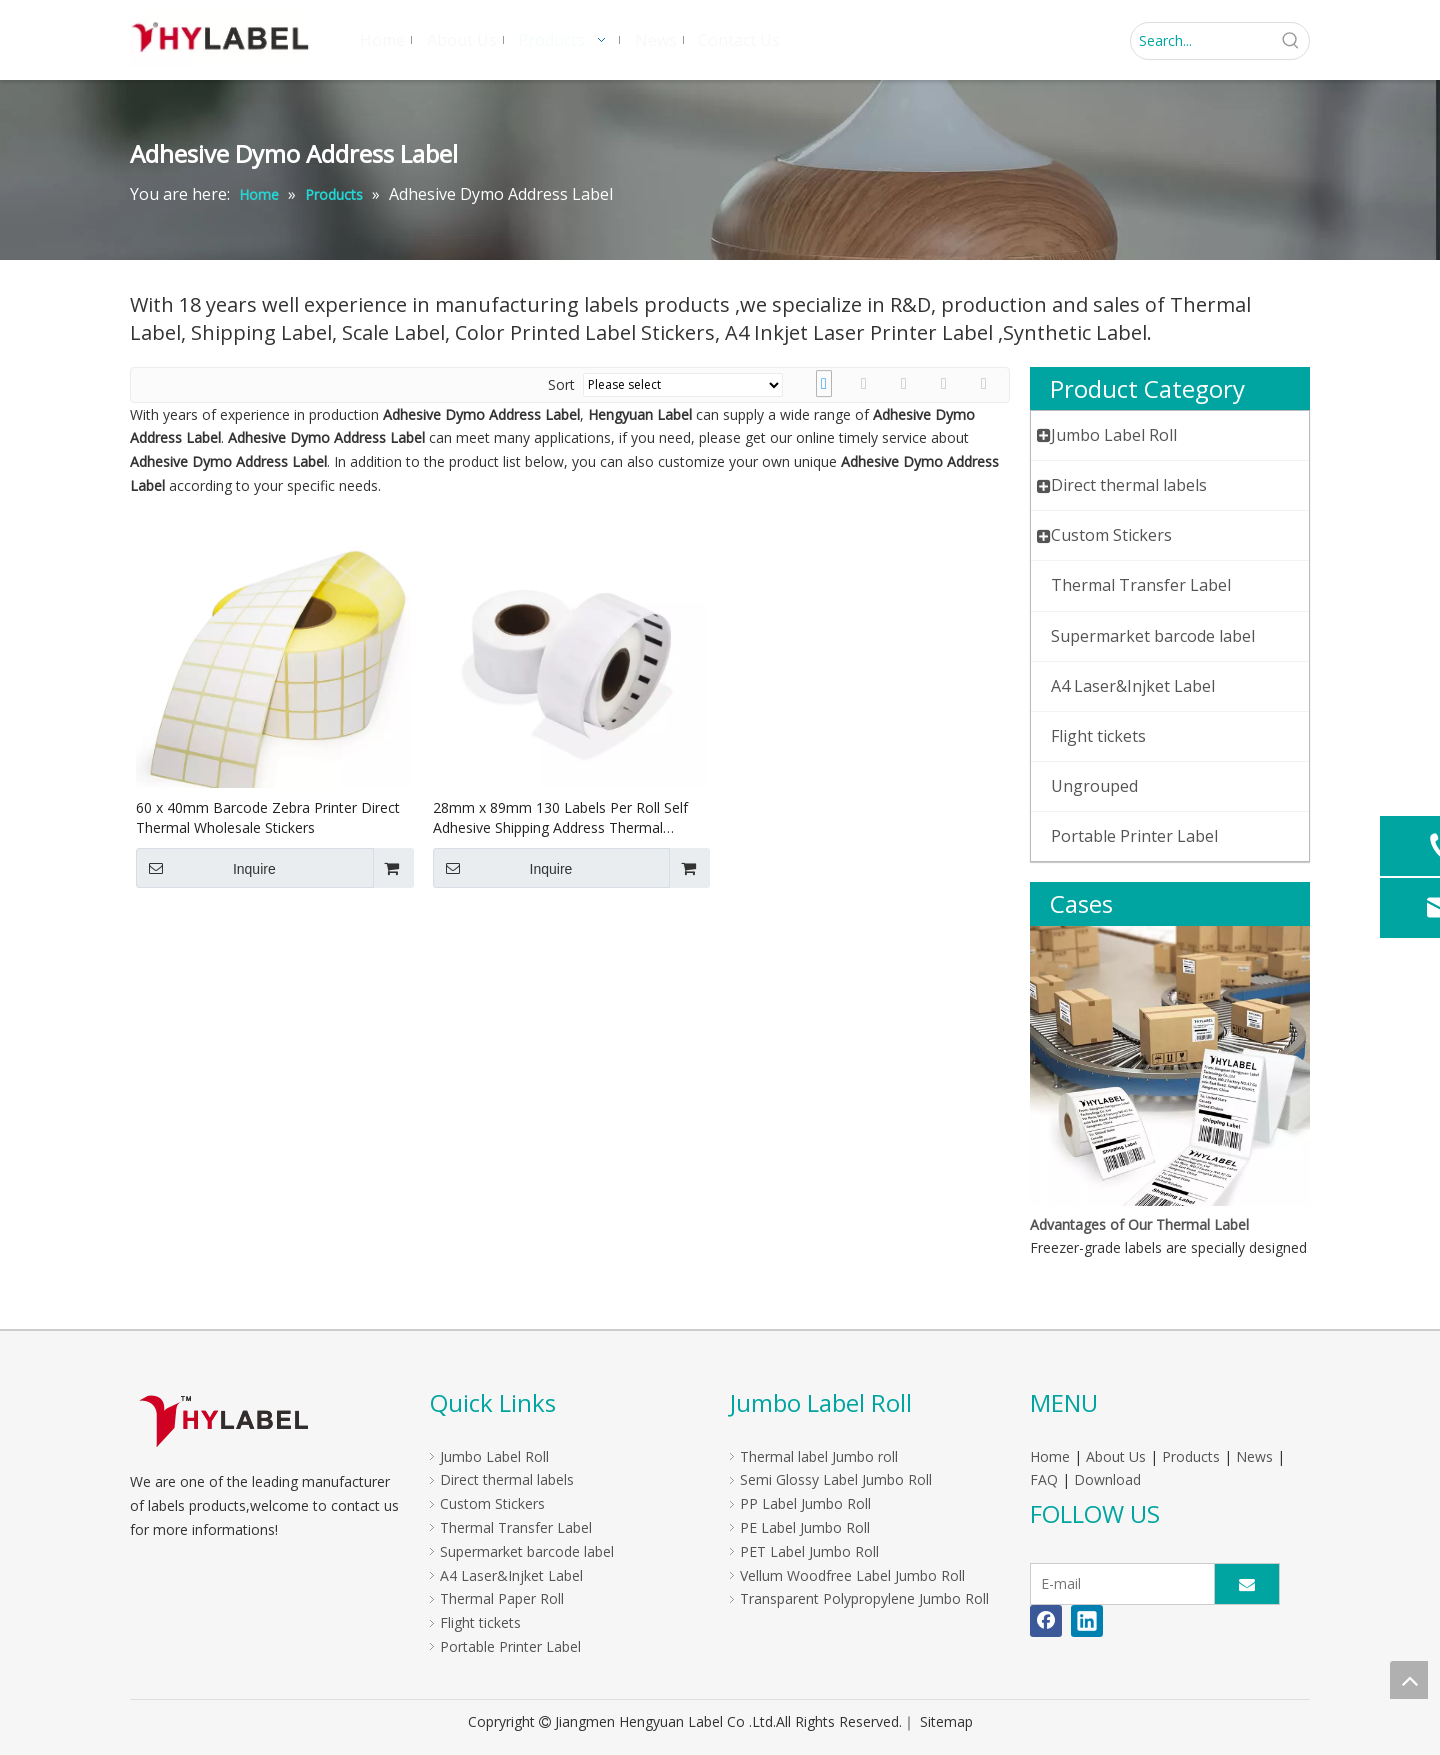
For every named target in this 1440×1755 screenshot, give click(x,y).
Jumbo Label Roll (494, 1456)
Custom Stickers (492, 1503)
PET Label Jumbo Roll (809, 1551)
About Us (1116, 1456)
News (1254, 1456)
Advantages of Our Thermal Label (1139, 1224)
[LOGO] (223, 1420)
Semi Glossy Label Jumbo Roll (836, 1479)
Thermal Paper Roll (502, 1598)
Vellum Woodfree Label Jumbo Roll (852, 1575)
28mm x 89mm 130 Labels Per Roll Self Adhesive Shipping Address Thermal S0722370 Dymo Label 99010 (560, 818)
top (1409, 1680)
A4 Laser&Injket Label (511, 1575)
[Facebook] (1046, 1621)
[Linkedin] (1087, 1621)
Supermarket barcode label (527, 1551)
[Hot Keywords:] (1291, 41)
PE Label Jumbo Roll (805, 1527)
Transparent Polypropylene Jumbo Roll (864, 1598)
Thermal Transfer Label (516, 1527)
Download (1107, 1479)
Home (1050, 1456)
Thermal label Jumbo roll (819, 1456)
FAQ (1044, 1479)
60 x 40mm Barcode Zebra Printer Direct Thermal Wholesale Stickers (268, 817)
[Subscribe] (1247, 1584)
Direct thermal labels (507, 1479)
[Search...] (1202, 41)
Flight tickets (480, 1622)
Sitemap (946, 1721)
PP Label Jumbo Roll (805, 1503)
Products (1191, 1456)
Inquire (206, 868)
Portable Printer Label (510, 1646)
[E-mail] (1118, 1584)
